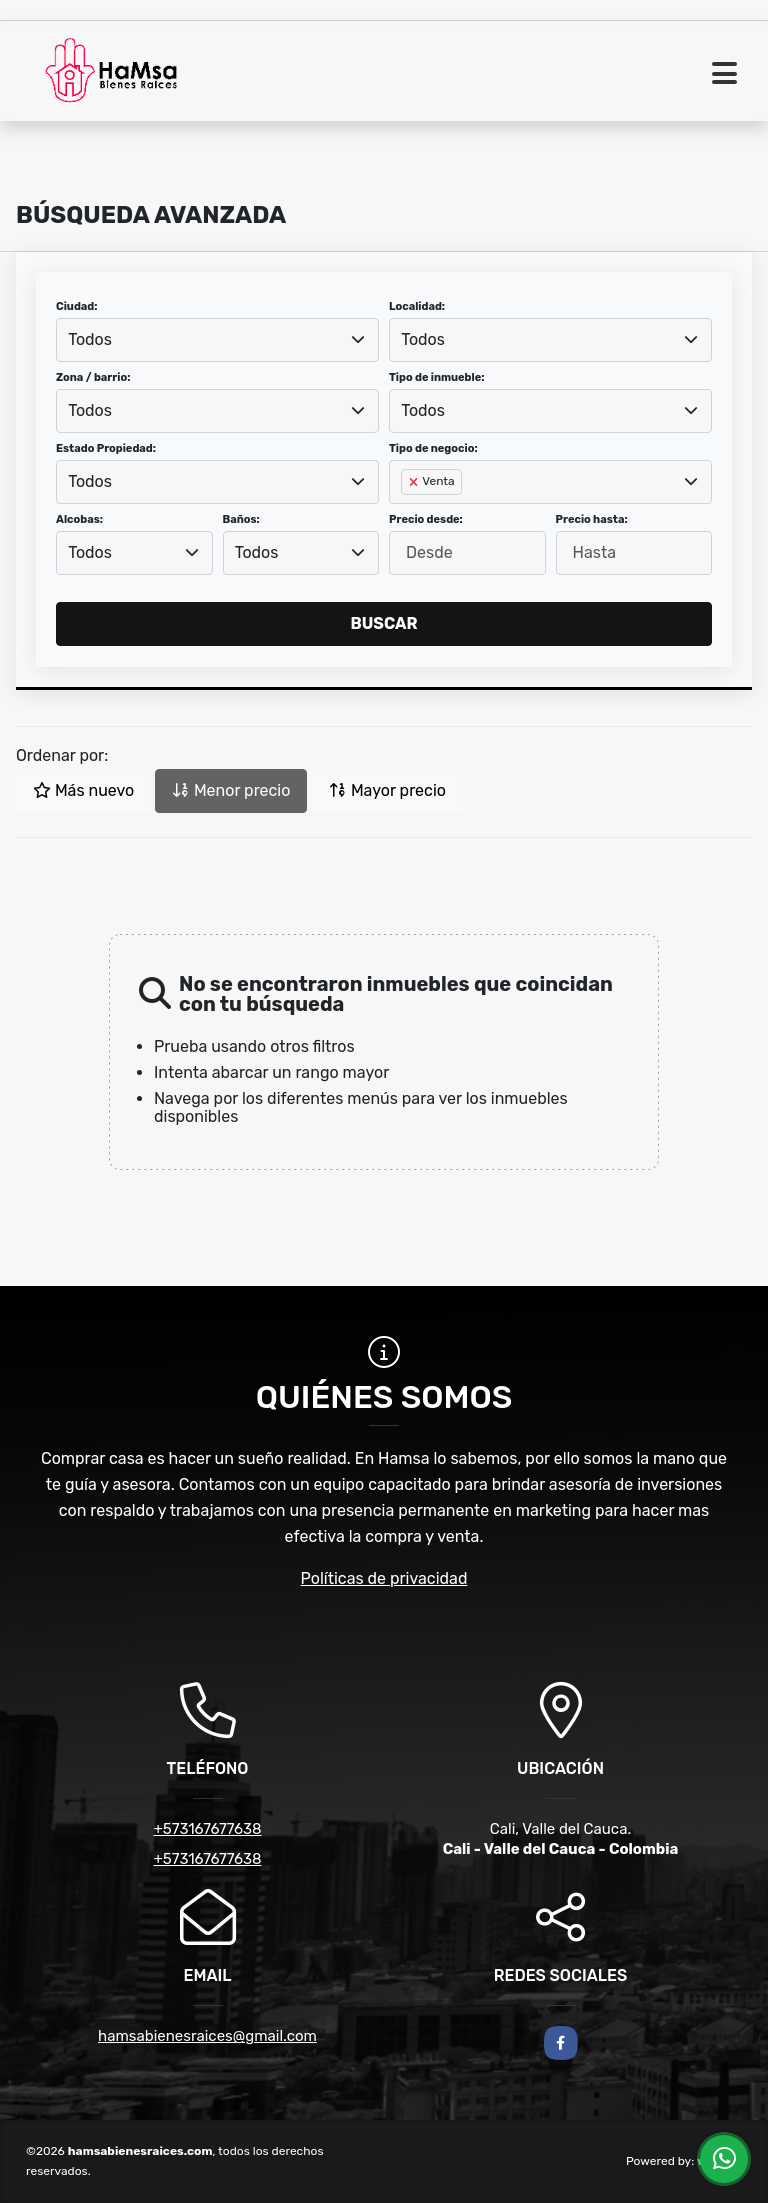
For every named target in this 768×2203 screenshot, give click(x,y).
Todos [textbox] (90, 339)
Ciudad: (77, 306)
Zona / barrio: (93, 377)
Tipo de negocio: (433, 448)
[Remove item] (415, 482)
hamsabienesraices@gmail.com (207, 2036)
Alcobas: (79, 519)
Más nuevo (83, 790)
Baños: (241, 519)
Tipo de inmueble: (436, 377)
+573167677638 (207, 1829)
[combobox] (217, 340)
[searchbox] (407, 514)
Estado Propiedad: (106, 448)
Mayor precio (387, 790)
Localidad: (417, 306)
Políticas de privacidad (384, 1578)
